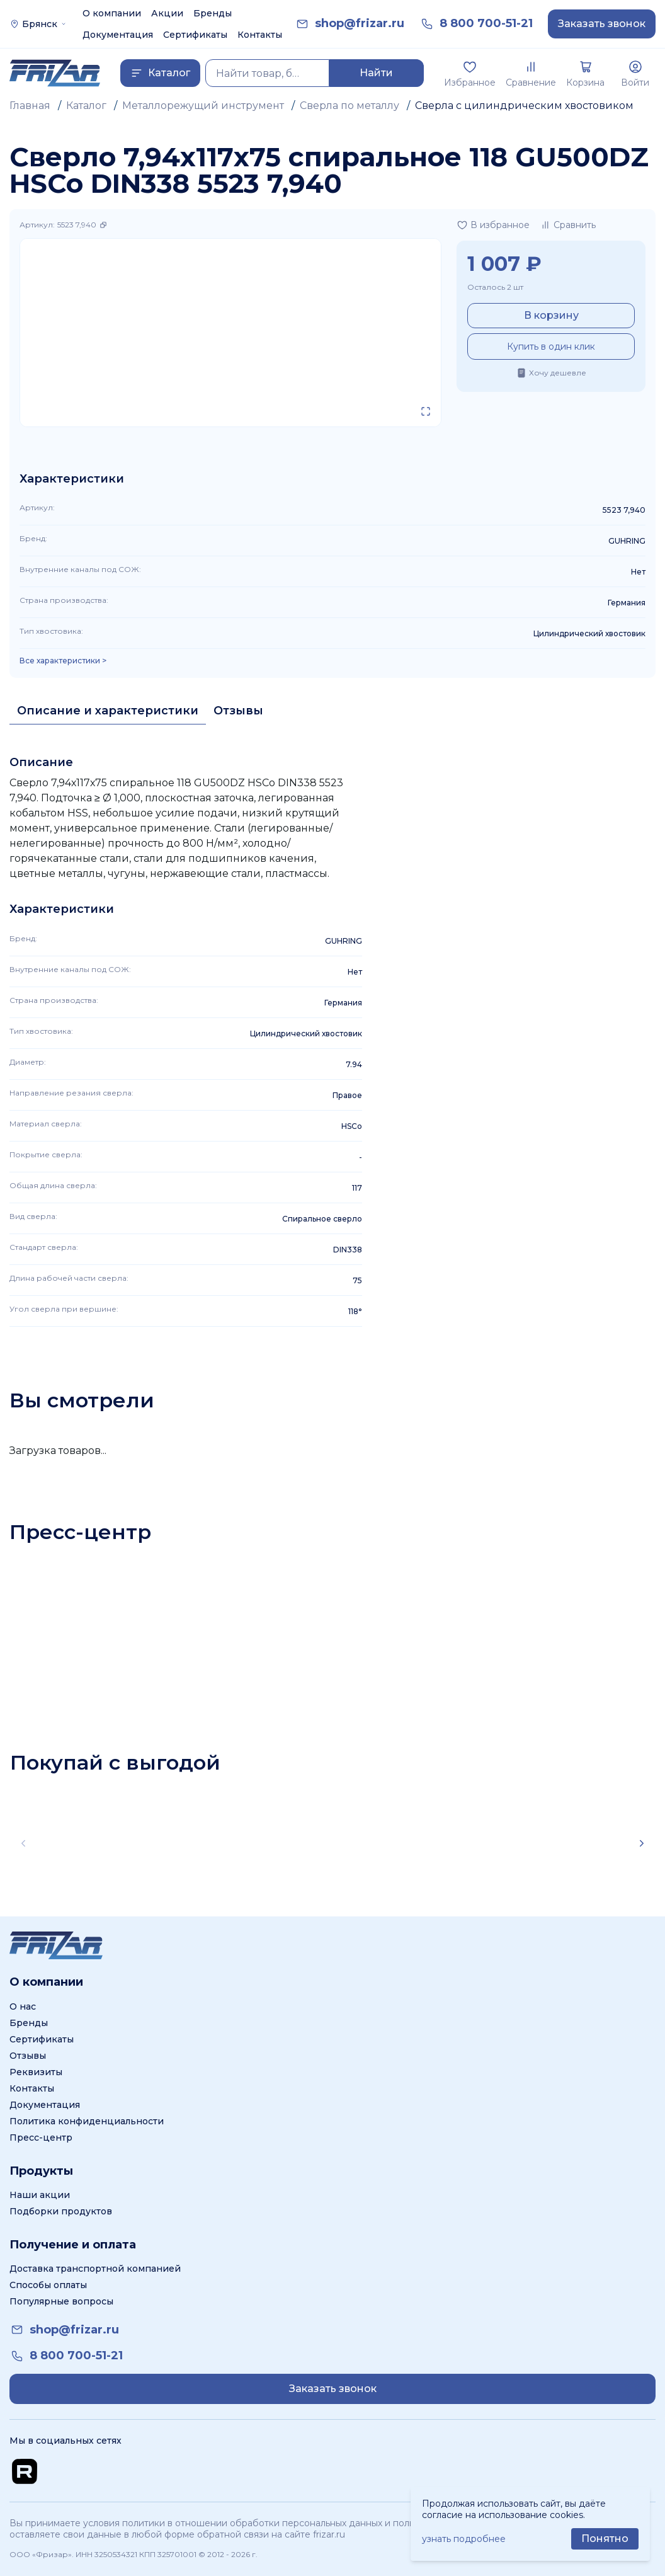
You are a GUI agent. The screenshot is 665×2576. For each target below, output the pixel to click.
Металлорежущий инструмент (203, 106)
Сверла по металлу (349, 106)
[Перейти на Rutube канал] (24, 2471)
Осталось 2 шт (495, 287)
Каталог (86, 106)
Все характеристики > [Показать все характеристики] (63, 660)
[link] (359, 23)
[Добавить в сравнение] (568, 225)
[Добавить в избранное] (493, 225)
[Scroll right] (641, 1843)
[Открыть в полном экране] (426, 411)
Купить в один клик (551, 346)
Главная (29, 106)
